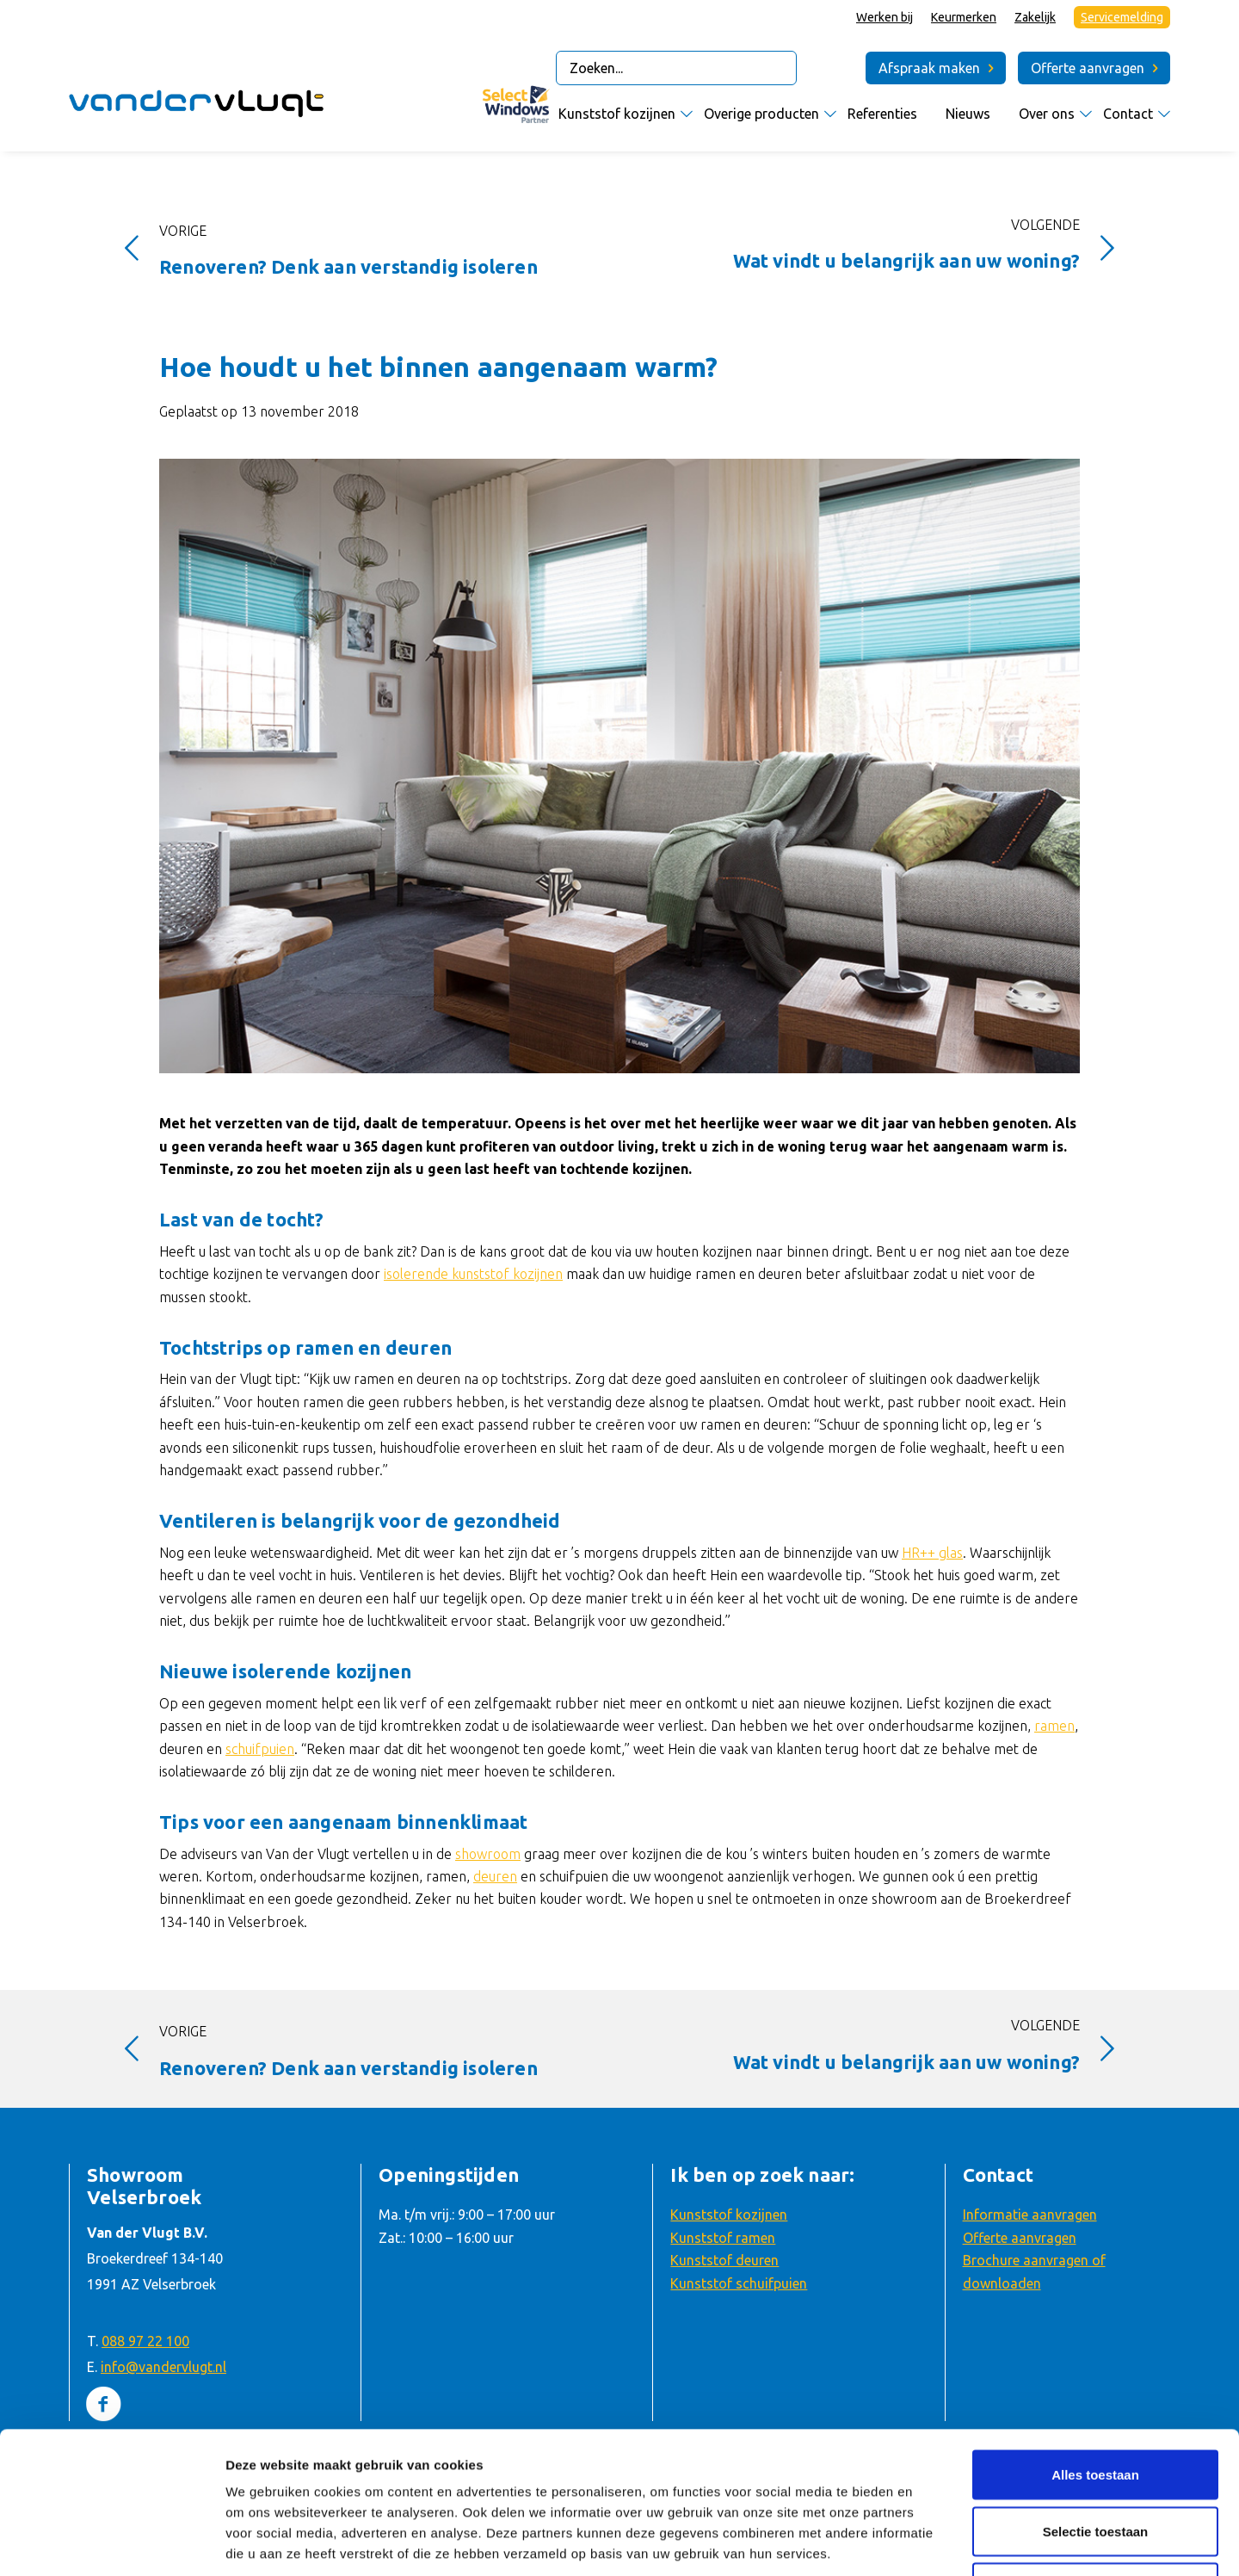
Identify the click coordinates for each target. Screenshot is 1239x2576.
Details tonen (926, 2542)
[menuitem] (885, 17)
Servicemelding (1122, 17)
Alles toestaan (1095, 2333)
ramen (1054, 1725)
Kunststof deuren (724, 2260)
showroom (488, 1854)
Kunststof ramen (722, 2238)
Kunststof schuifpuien (738, 2283)
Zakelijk (1035, 17)
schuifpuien (259, 1749)
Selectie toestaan (1096, 2389)
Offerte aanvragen (1087, 68)
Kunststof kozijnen (728, 2214)
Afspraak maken (929, 68)
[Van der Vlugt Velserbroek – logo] (198, 107)
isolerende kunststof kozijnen (473, 1274)
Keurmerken (963, 17)
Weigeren (1095, 2445)
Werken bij (884, 17)
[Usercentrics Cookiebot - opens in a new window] (111, 2542)
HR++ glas (932, 1552)
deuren (495, 1876)
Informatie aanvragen (1030, 2214)
